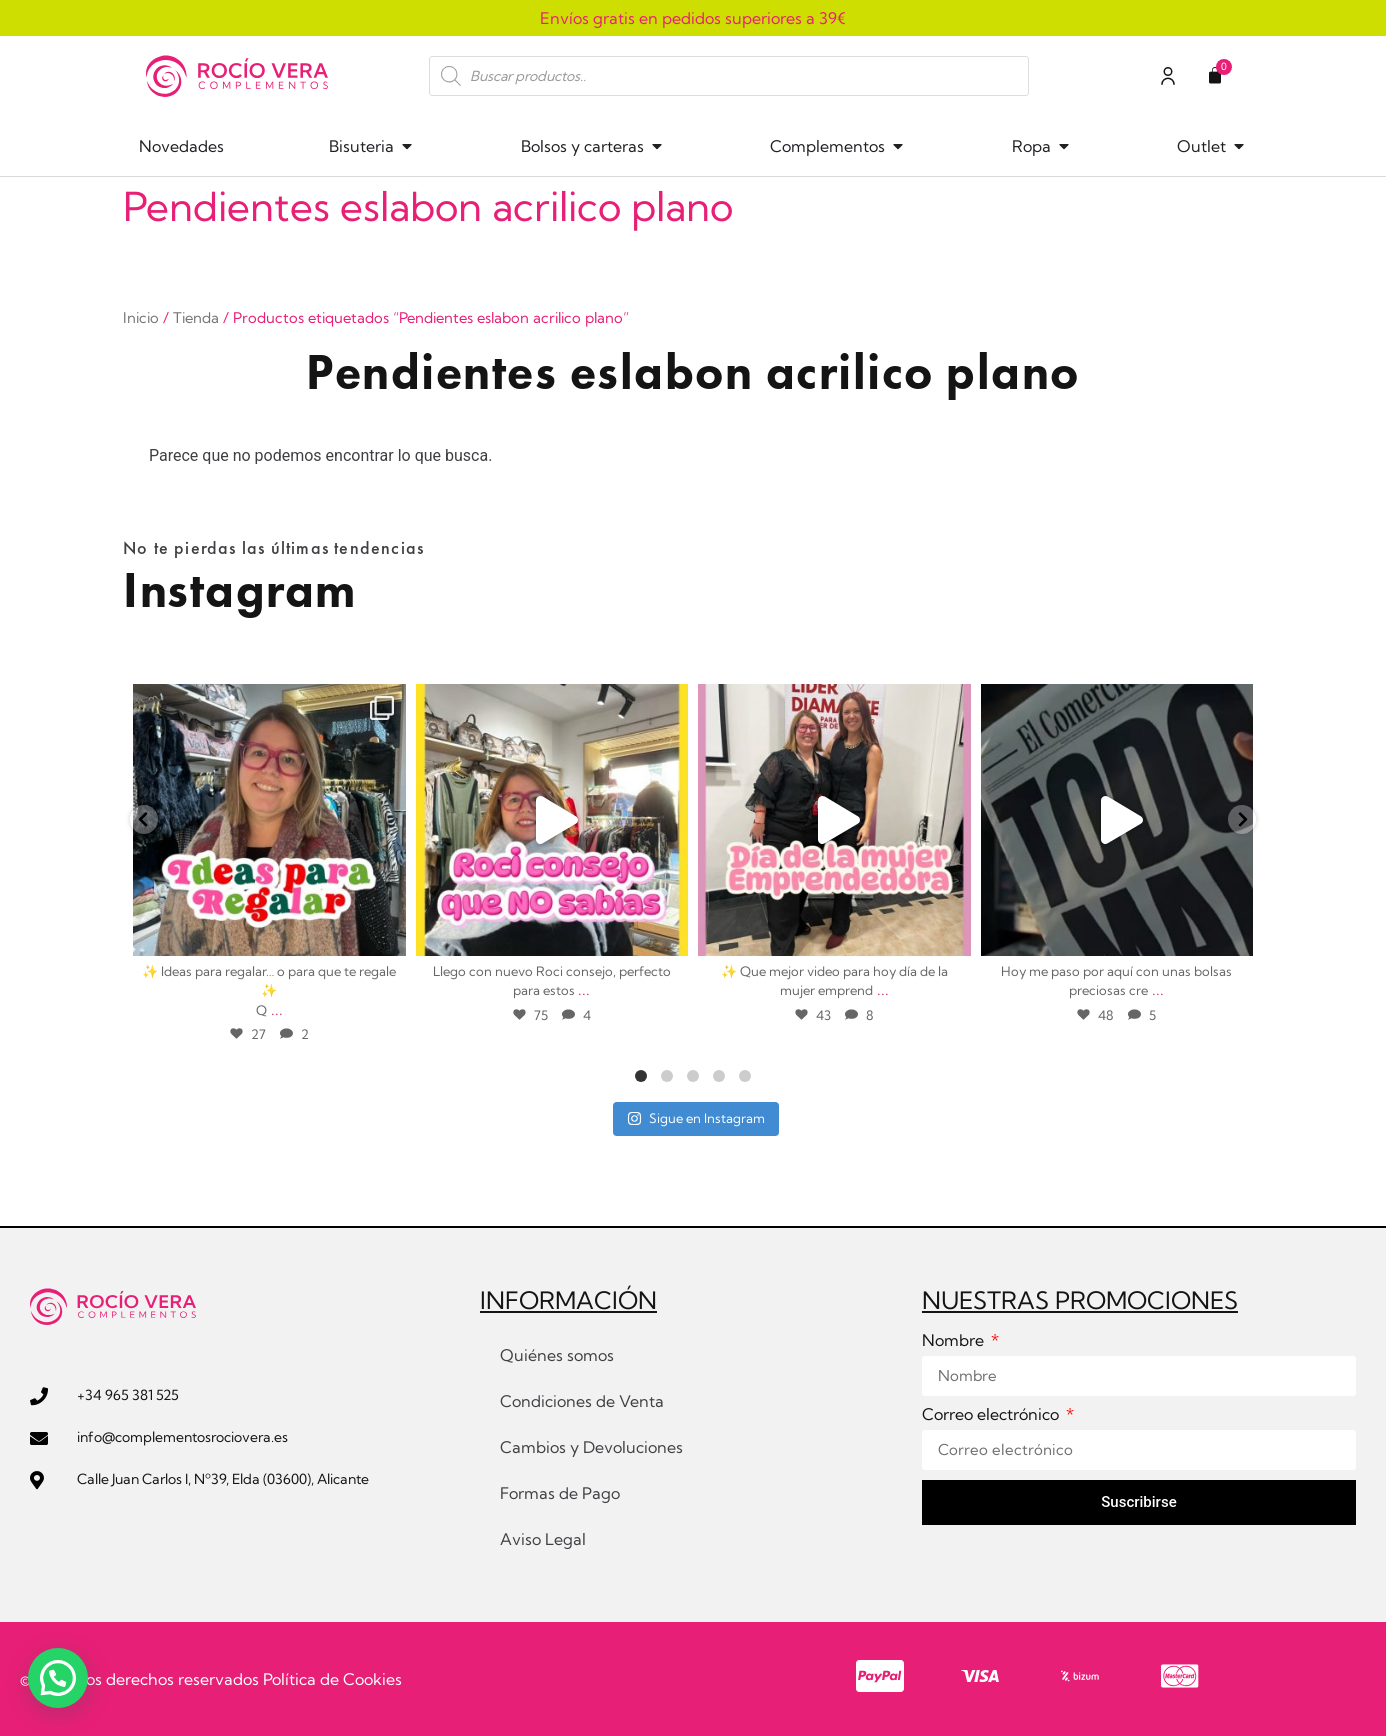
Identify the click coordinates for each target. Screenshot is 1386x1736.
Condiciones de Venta (582, 1401)
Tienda (196, 317)
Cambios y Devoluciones (591, 1447)
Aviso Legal (543, 1539)
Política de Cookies (332, 1679)
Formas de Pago (560, 1493)
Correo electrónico (992, 1415)
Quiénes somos (557, 1355)
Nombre (955, 1341)
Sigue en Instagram (696, 1118)
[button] (58, 1678)
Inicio (141, 317)
